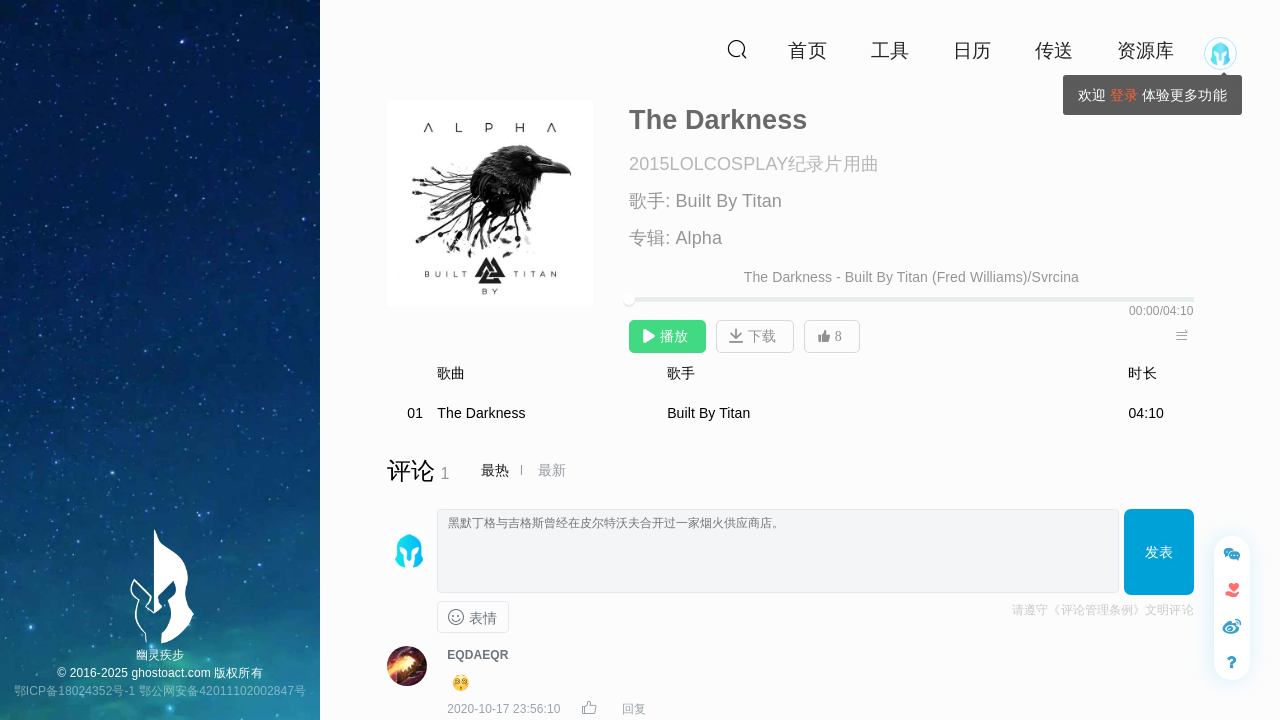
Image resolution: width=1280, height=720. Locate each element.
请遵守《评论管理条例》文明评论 (1103, 610)
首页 (807, 50)
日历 (972, 50)
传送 (1054, 50)
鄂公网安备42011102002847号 (222, 691)
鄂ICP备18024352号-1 (75, 691)
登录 (1124, 95)
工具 (890, 50)
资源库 (1145, 50)
